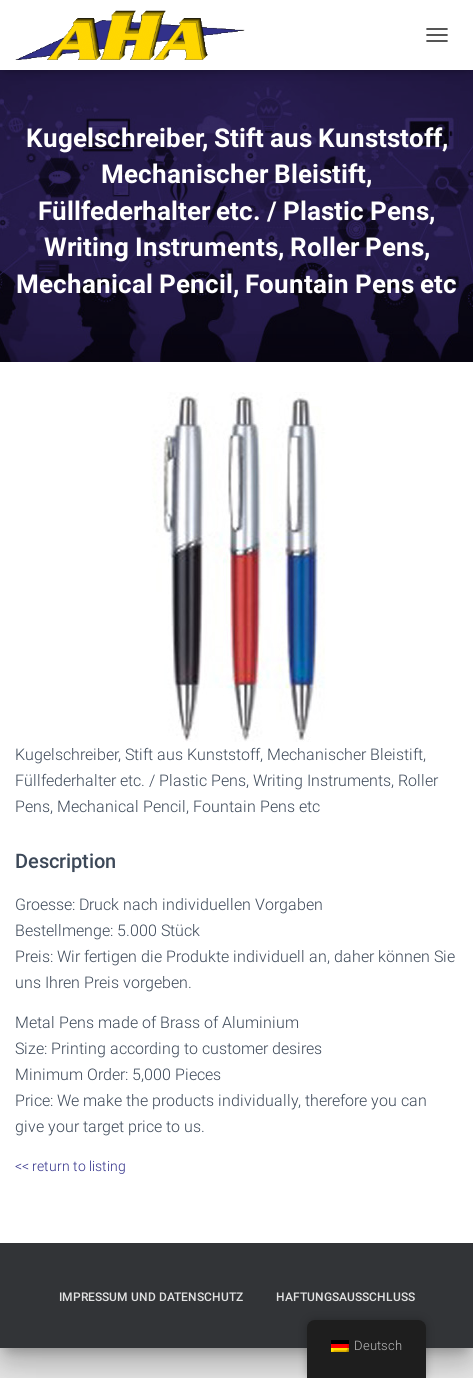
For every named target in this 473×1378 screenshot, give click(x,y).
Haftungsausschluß (345, 1297)
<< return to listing (70, 1166)
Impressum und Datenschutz (151, 1297)
